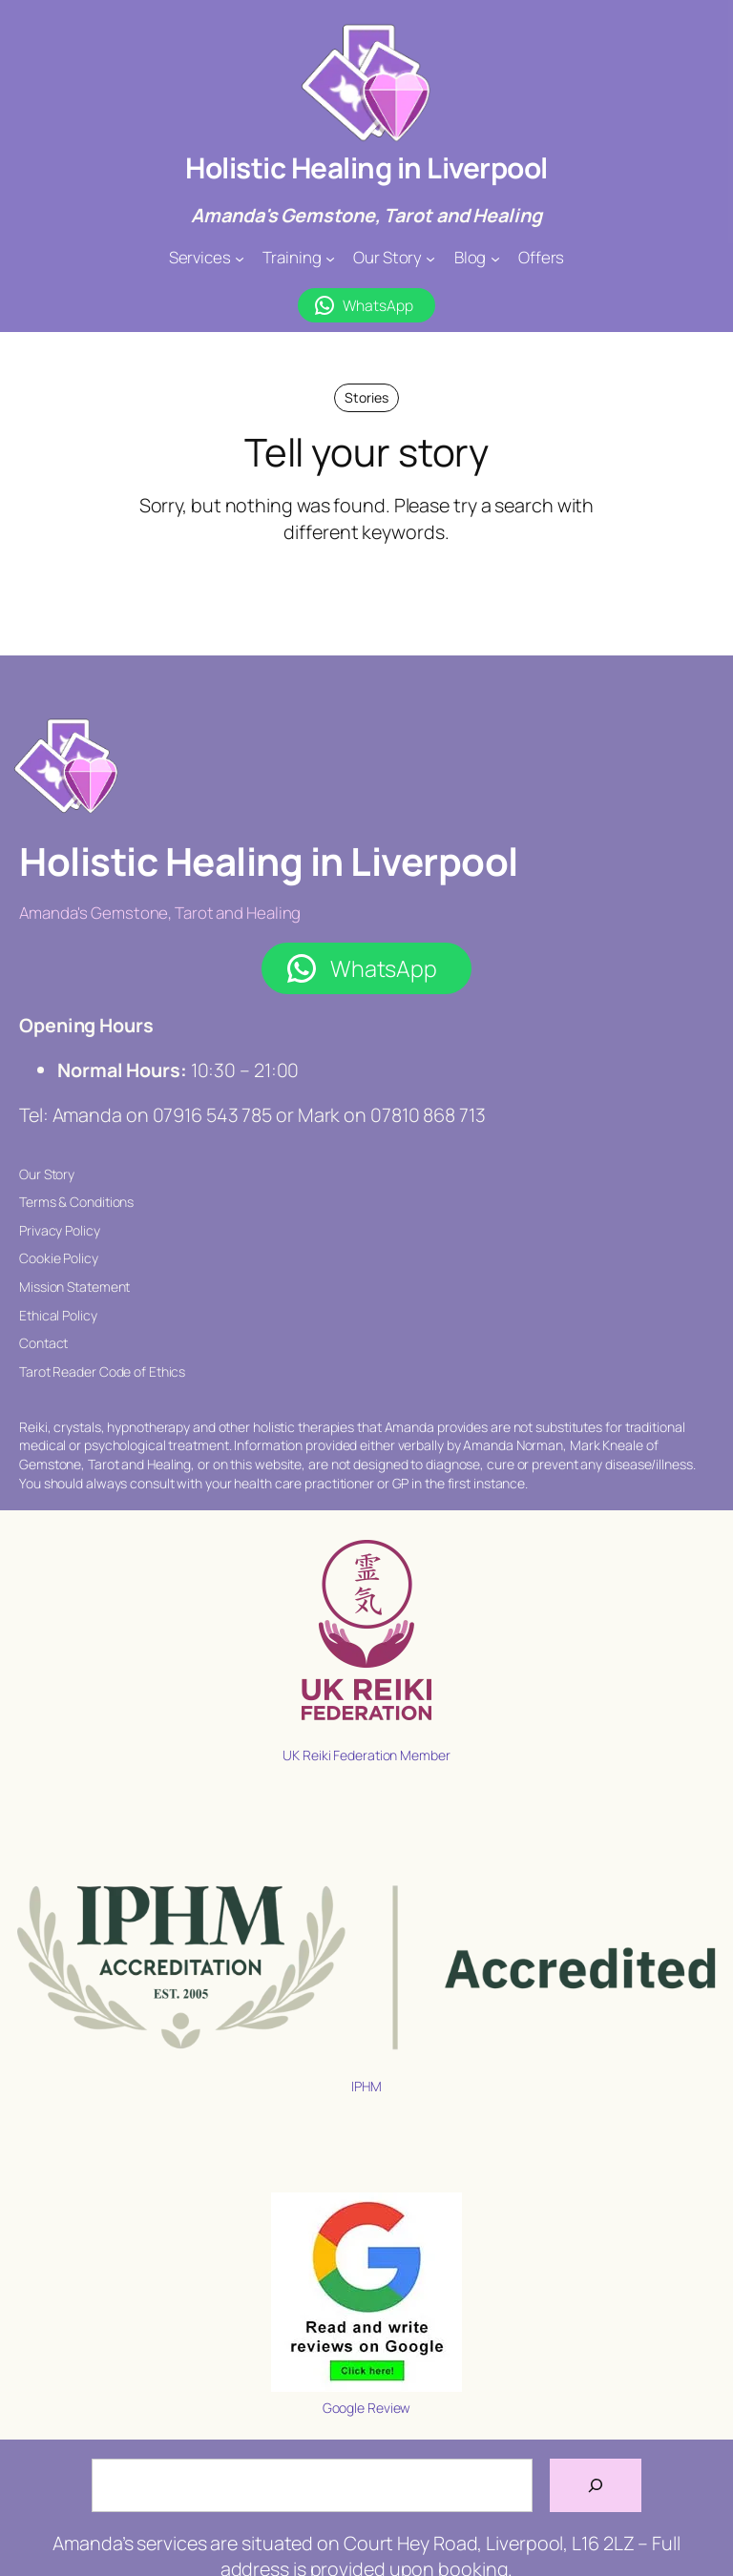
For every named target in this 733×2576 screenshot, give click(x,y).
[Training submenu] (330, 257)
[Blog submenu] (495, 257)
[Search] (595, 2485)
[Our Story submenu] (430, 257)
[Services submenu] (239, 257)
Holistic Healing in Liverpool (366, 167)
